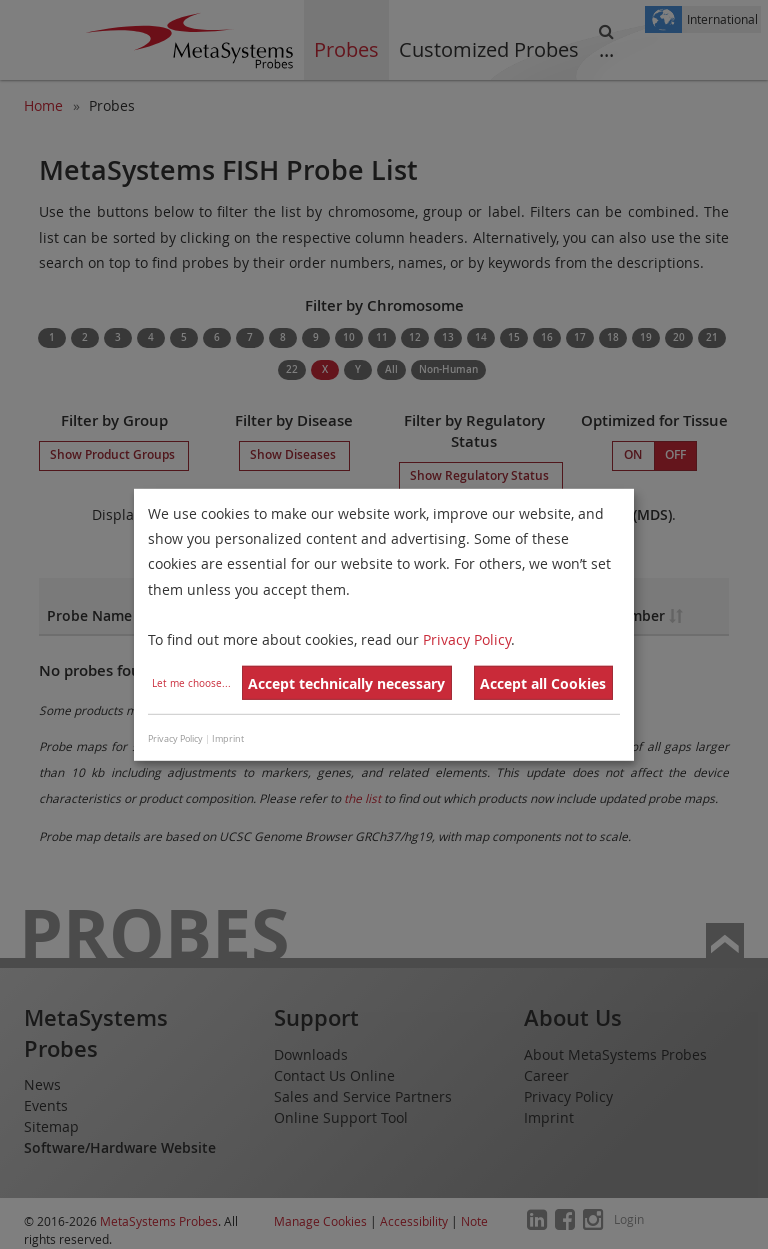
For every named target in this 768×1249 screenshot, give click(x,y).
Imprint (228, 739)
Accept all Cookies (543, 683)
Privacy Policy (467, 639)
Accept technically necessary (346, 683)
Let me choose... (191, 683)
